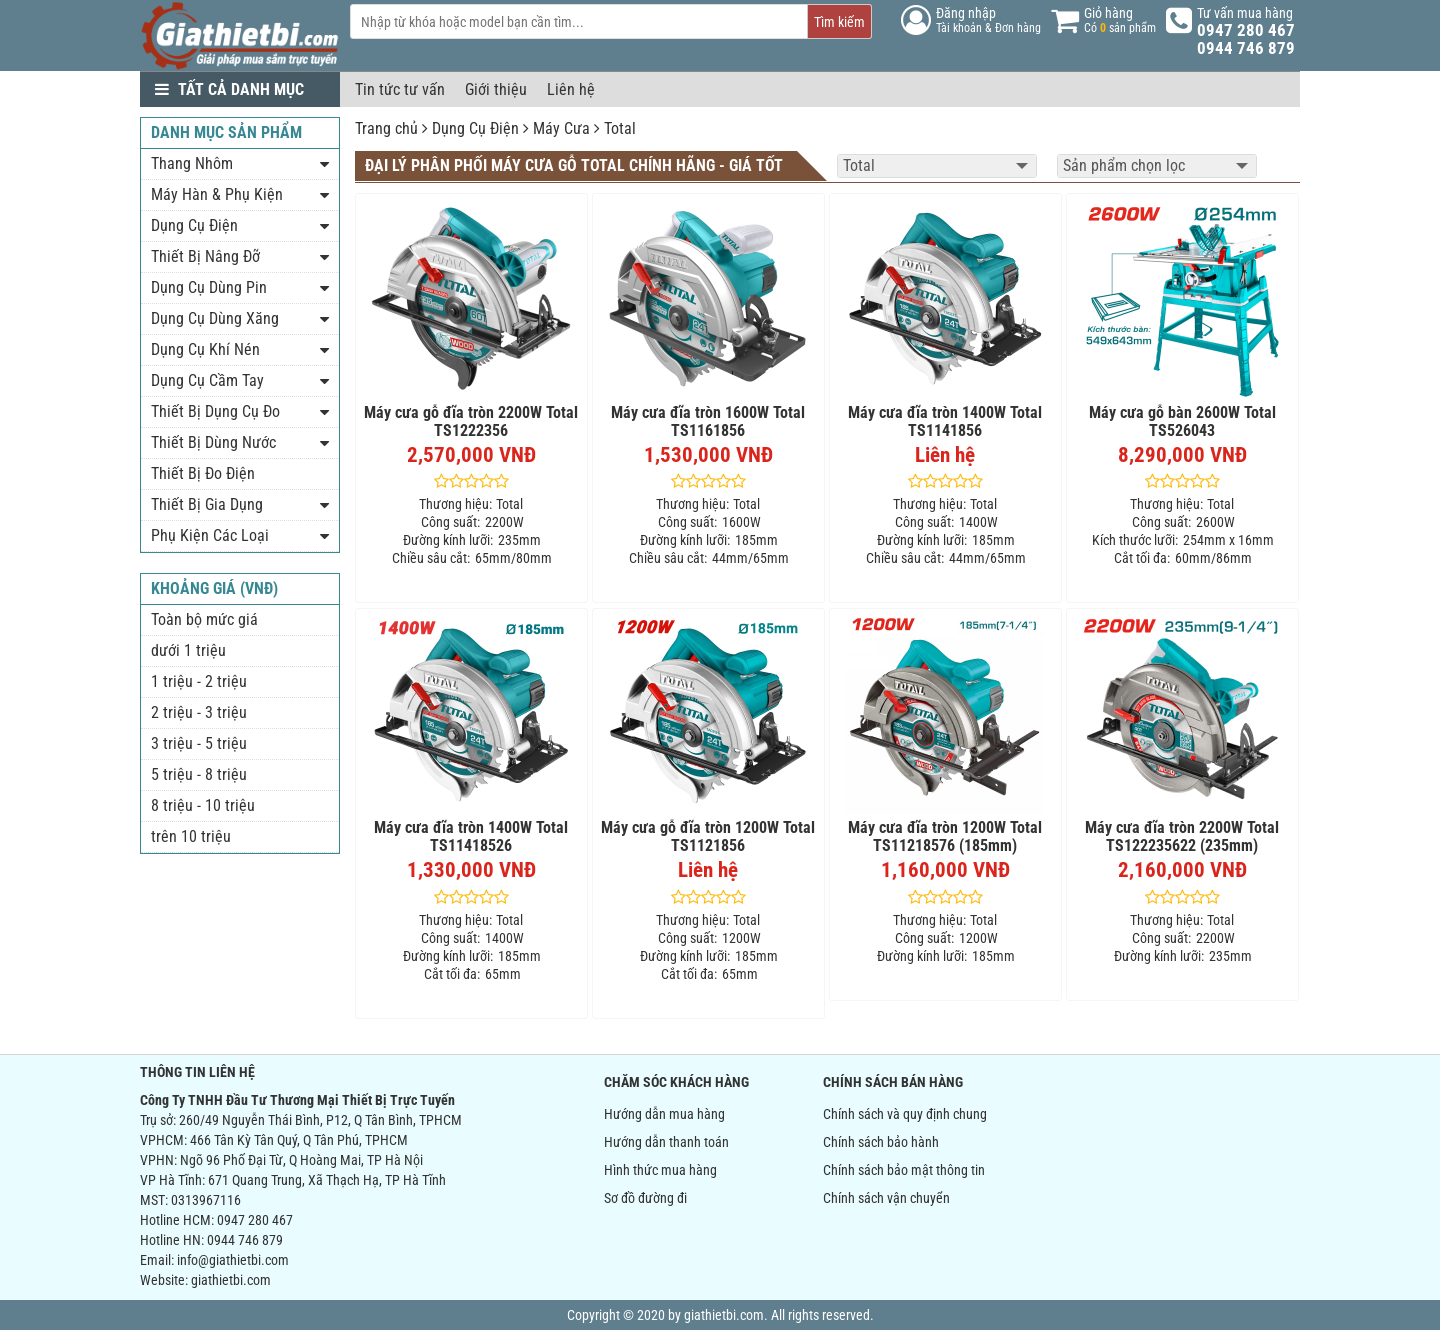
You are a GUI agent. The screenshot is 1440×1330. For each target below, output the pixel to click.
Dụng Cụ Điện (475, 128)
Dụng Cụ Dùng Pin (209, 287)
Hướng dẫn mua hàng (664, 1114)
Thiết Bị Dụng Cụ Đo (215, 411)
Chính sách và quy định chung (905, 1114)
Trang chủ (386, 128)
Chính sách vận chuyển (886, 1198)
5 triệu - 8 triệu (199, 774)
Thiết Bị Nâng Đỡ (205, 256)
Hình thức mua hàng (660, 1170)
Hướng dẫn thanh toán (666, 1142)
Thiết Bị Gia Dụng (207, 504)
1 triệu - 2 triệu (199, 681)
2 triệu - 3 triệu (199, 712)
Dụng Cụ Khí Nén (205, 349)
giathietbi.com (231, 1280)
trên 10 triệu (191, 836)
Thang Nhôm (192, 163)
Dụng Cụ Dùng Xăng (215, 318)
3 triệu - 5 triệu (199, 743)
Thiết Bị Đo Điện (203, 473)
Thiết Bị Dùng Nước (213, 442)
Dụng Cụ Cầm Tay (207, 380)
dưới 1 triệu (188, 650)
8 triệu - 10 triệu (203, 805)
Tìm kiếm (839, 22)
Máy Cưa (561, 128)
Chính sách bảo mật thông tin (904, 1170)
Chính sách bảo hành (881, 1142)
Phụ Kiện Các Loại (210, 535)
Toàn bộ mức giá (204, 619)
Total (620, 128)
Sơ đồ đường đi (645, 1198)
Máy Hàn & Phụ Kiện (217, 194)
